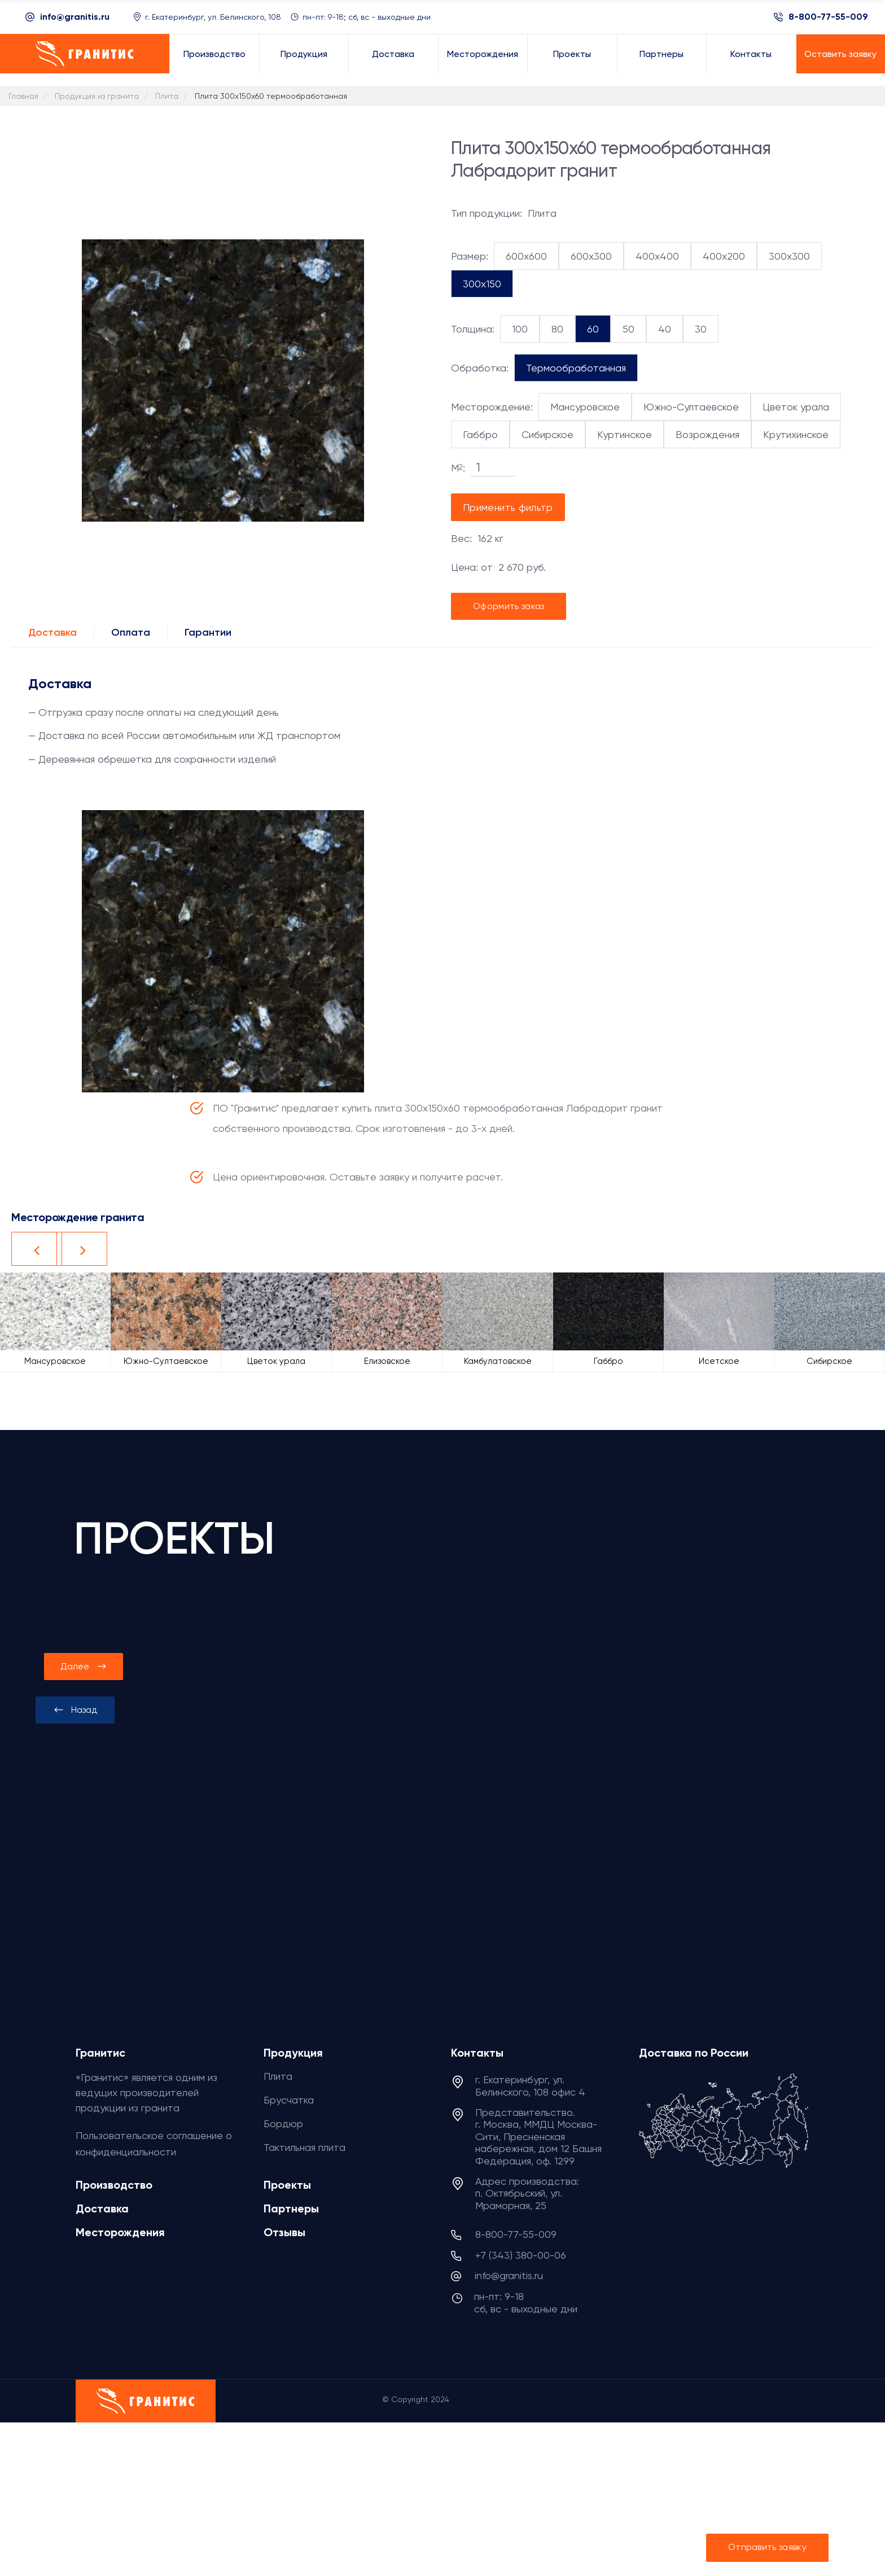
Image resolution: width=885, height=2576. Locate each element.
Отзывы (284, 2232)
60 (593, 329)
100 (520, 329)
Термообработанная (576, 368)
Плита (278, 2076)
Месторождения (120, 2232)
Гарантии (208, 632)
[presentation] (75, 1710)
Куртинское (624, 434)
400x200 (724, 256)
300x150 (482, 284)
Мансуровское (585, 407)
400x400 (657, 256)
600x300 (591, 256)
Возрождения (707, 434)
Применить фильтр (508, 507)
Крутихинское (796, 434)
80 (557, 329)
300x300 (789, 256)
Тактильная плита (304, 2147)
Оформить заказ (508, 606)
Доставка (52, 632)
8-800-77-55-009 (828, 16)
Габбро (480, 434)
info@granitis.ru (74, 16)
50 (628, 329)
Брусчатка (289, 2100)
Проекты (287, 2185)
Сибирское (547, 434)
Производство (114, 2185)
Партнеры (291, 2208)
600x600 (526, 256)
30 (701, 329)
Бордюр (283, 2123)
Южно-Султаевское (691, 407)
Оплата (130, 632)
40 (664, 329)
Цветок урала (796, 407)
